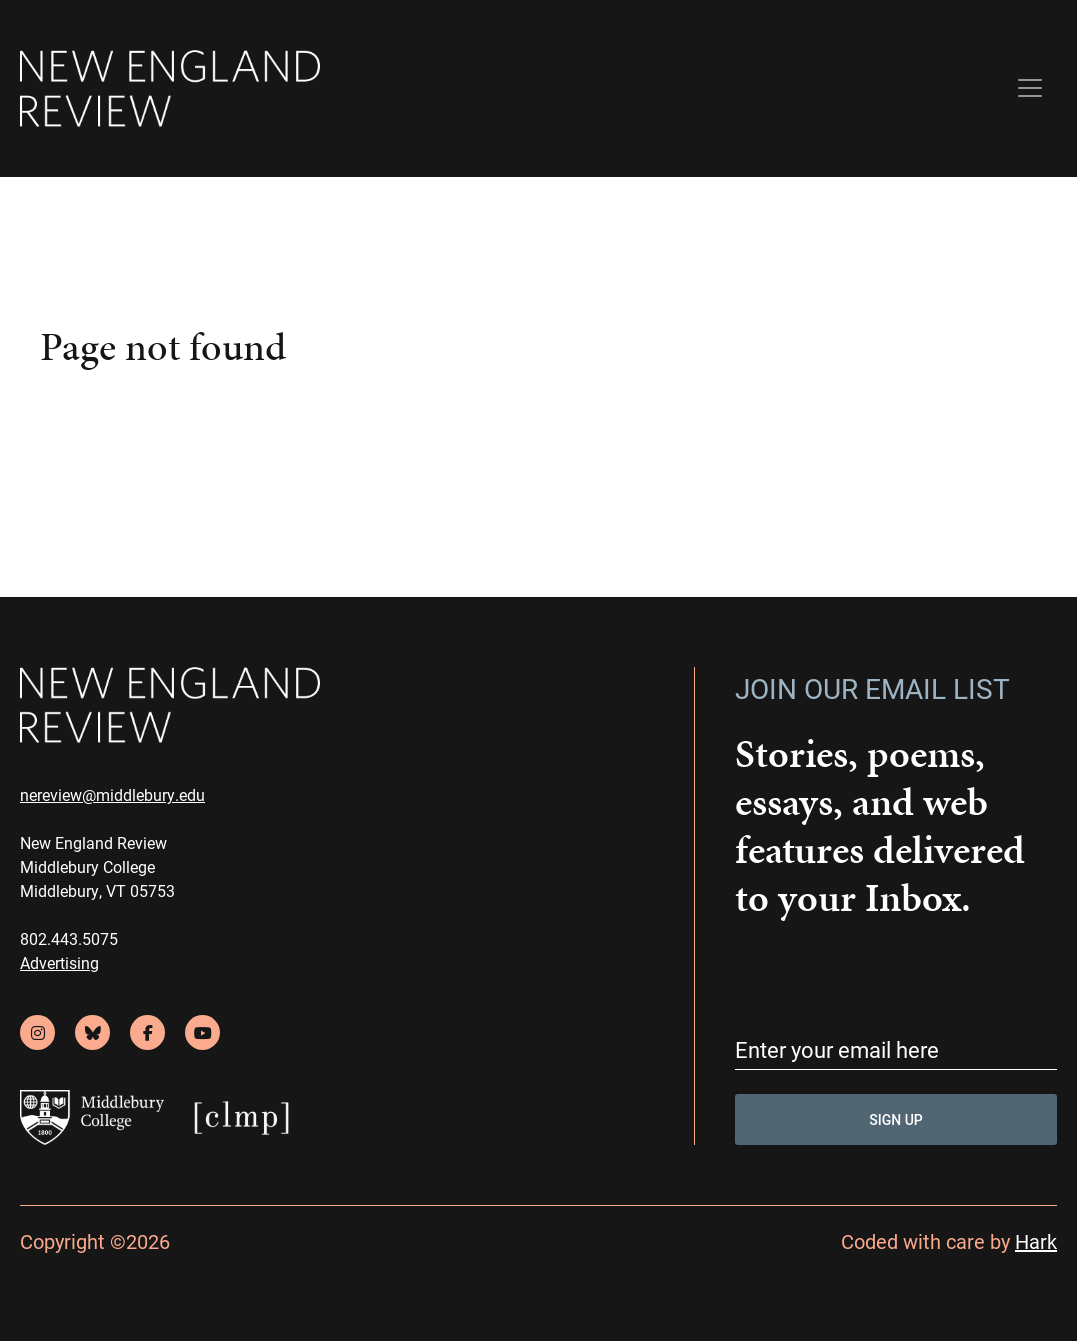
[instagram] (37, 1032)
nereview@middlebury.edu (112, 794)
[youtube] (202, 1032)
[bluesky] (92, 1032)
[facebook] (147, 1032)
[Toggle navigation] (1030, 88)
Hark (1036, 1241)
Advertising (59, 962)
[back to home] (170, 88)
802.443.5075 (69, 938)
